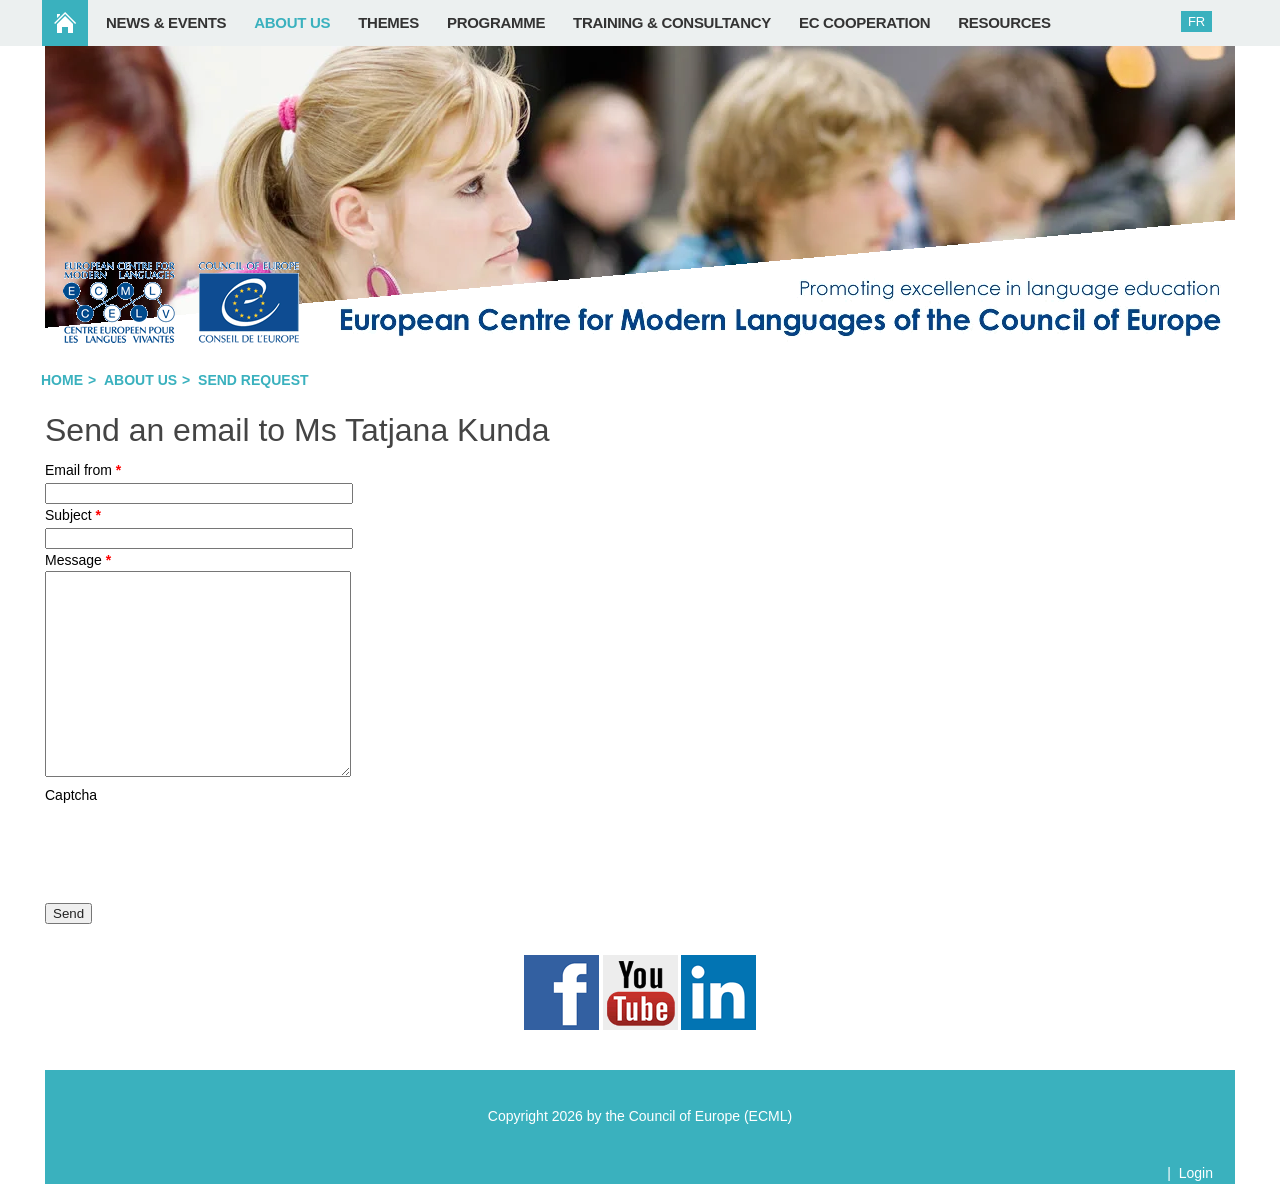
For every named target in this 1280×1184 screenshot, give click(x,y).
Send (68, 913)
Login (1196, 1173)
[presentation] (197, 845)
